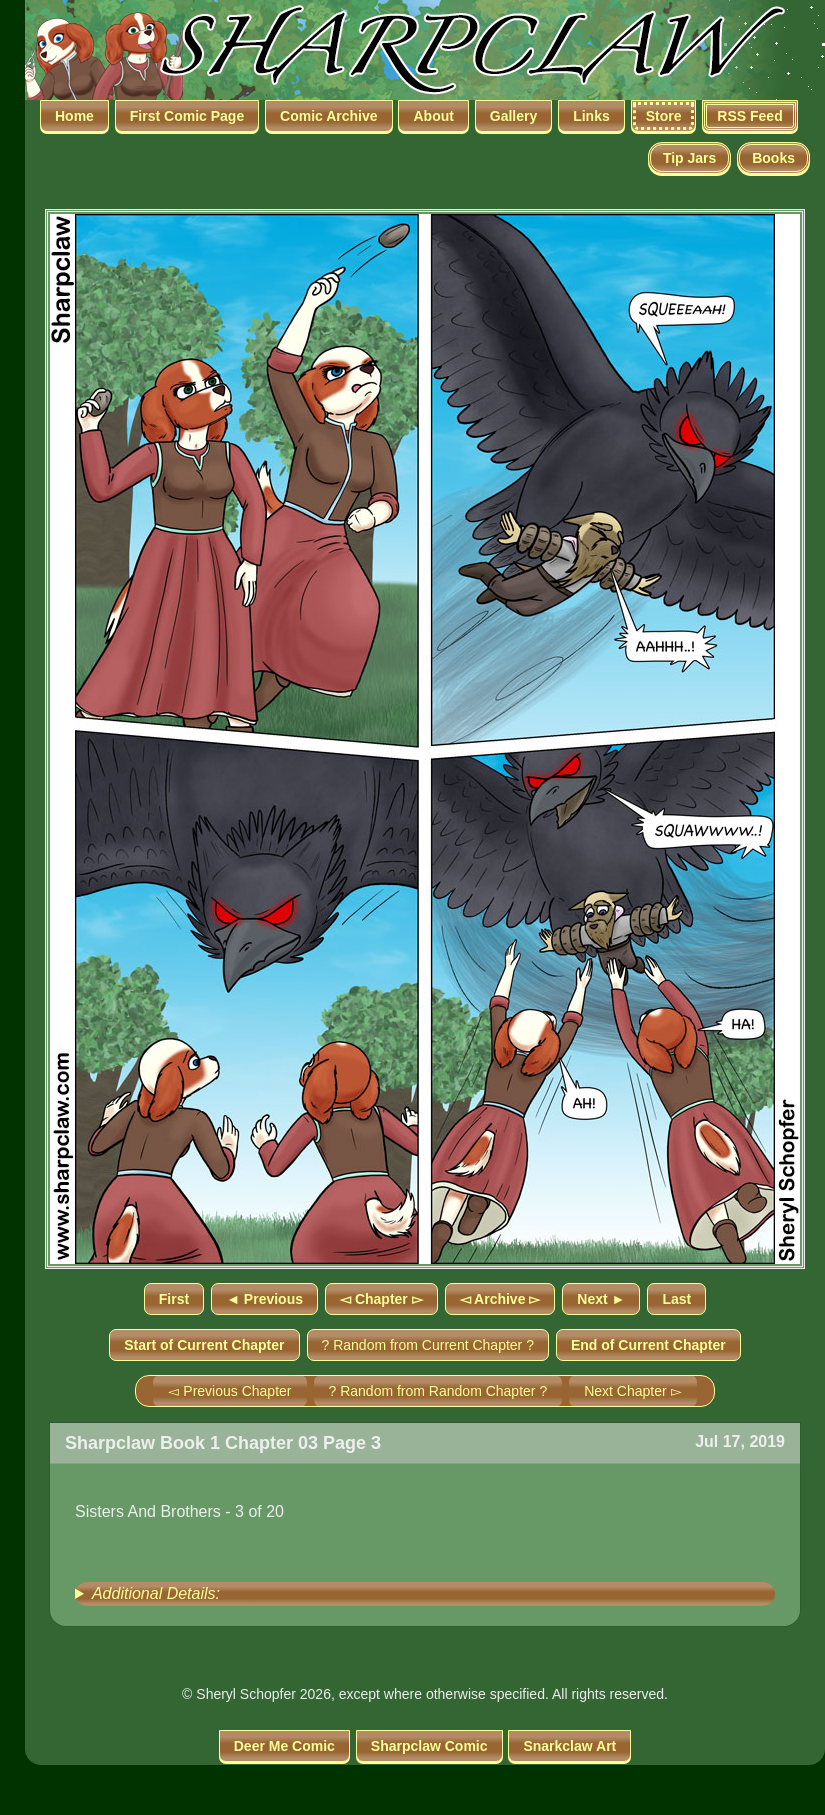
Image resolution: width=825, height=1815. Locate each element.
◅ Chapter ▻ (381, 1299)
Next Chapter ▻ (632, 1391)
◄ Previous (264, 1299)
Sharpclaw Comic (429, 1746)
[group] (425, 1594)
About (433, 116)
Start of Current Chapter (204, 1345)
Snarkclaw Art (569, 1746)
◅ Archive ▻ (500, 1299)
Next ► (601, 1299)
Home (74, 116)
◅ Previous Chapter (229, 1391)
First (174, 1299)
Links (591, 116)
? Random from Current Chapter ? (428, 1345)
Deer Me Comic (284, 1746)
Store (664, 116)
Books (773, 158)
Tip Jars (689, 158)
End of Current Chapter (648, 1345)
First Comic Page (187, 116)
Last (676, 1299)
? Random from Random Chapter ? (438, 1391)
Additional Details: (156, 1593)
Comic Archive (329, 116)
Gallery (513, 116)
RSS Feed (749, 116)
